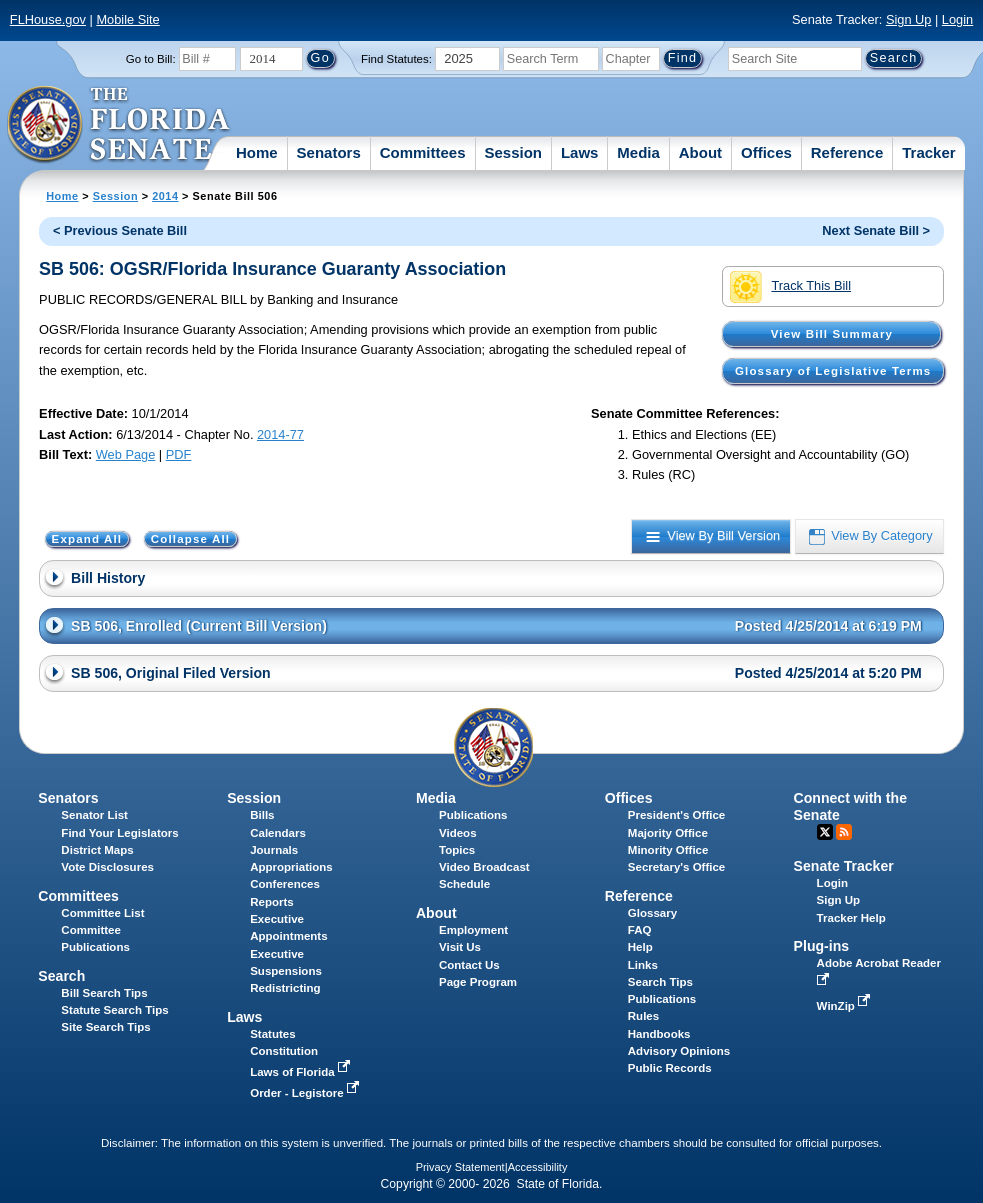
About (700, 152)
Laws (580, 152)
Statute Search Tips (114, 1010)
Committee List (102, 913)
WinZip (845, 1006)
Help (640, 947)
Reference (847, 152)
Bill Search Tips (104, 993)
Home (257, 152)
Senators (329, 152)
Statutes (272, 1034)
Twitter (825, 832)
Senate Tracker (844, 866)
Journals (274, 850)
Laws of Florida (302, 1072)
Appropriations (291, 867)
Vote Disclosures (107, 867)
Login (957, 19)
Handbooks (659, 1034)
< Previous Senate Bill (120, 230)
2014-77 (280, 434)
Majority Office (668, 833)
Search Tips (660, 982)
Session (513, 152)
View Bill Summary (832, 334)
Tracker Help (851, 918)
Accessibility (538, 1167)
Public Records (670, 1068)
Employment (473, 930)
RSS (844, 832)
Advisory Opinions (679, 1051)
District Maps (97, 850)
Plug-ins (822, 946)
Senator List (94, 815)
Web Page (126, 454)
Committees (423, 152)
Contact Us (469, 965)
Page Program (478, 982)
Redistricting (285, 988)
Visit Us (460, 947)
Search (61, 976)
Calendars (278, 833)
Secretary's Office (676, 867)
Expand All (87, 539)
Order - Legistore (306, 1093)
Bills (262, 815)
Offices (766, 152)
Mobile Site (127, 19)
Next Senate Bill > (876, 230)
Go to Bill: (151, 59)
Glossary (652, 913)
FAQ (640, 930)
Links (643, 965)
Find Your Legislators (119, 833)
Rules (643, 1016)
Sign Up (909, 19)
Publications (473, 815)
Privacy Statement (460, 1167)
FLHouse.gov (48, 19)
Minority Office (668, 850)
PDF (179, 454)
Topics (457, 850)
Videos (458, 833)
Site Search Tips (105, 1027)
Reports (272, 902)
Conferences (285, 884)
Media (638, 152)
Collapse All (190, 539)
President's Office (676, 815)
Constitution (284, 1051)
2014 (165, 196)
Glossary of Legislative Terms (833, 371)
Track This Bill (790, 287)
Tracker (928, 152)
